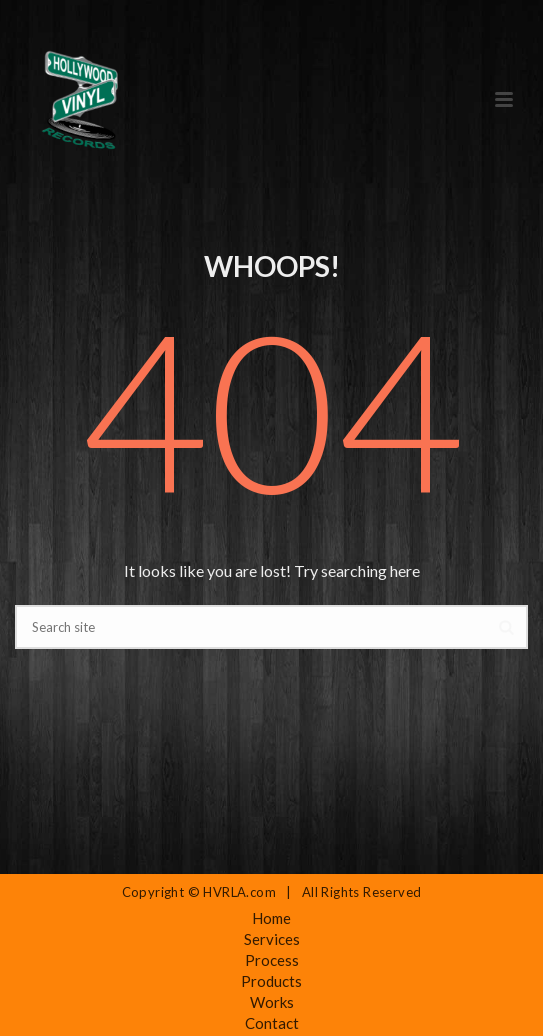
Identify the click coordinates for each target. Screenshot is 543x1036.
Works (272, 1002)
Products (271, 981)
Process (272, 960)
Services (272, 939)
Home (271, 918)
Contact (272, 1023)
